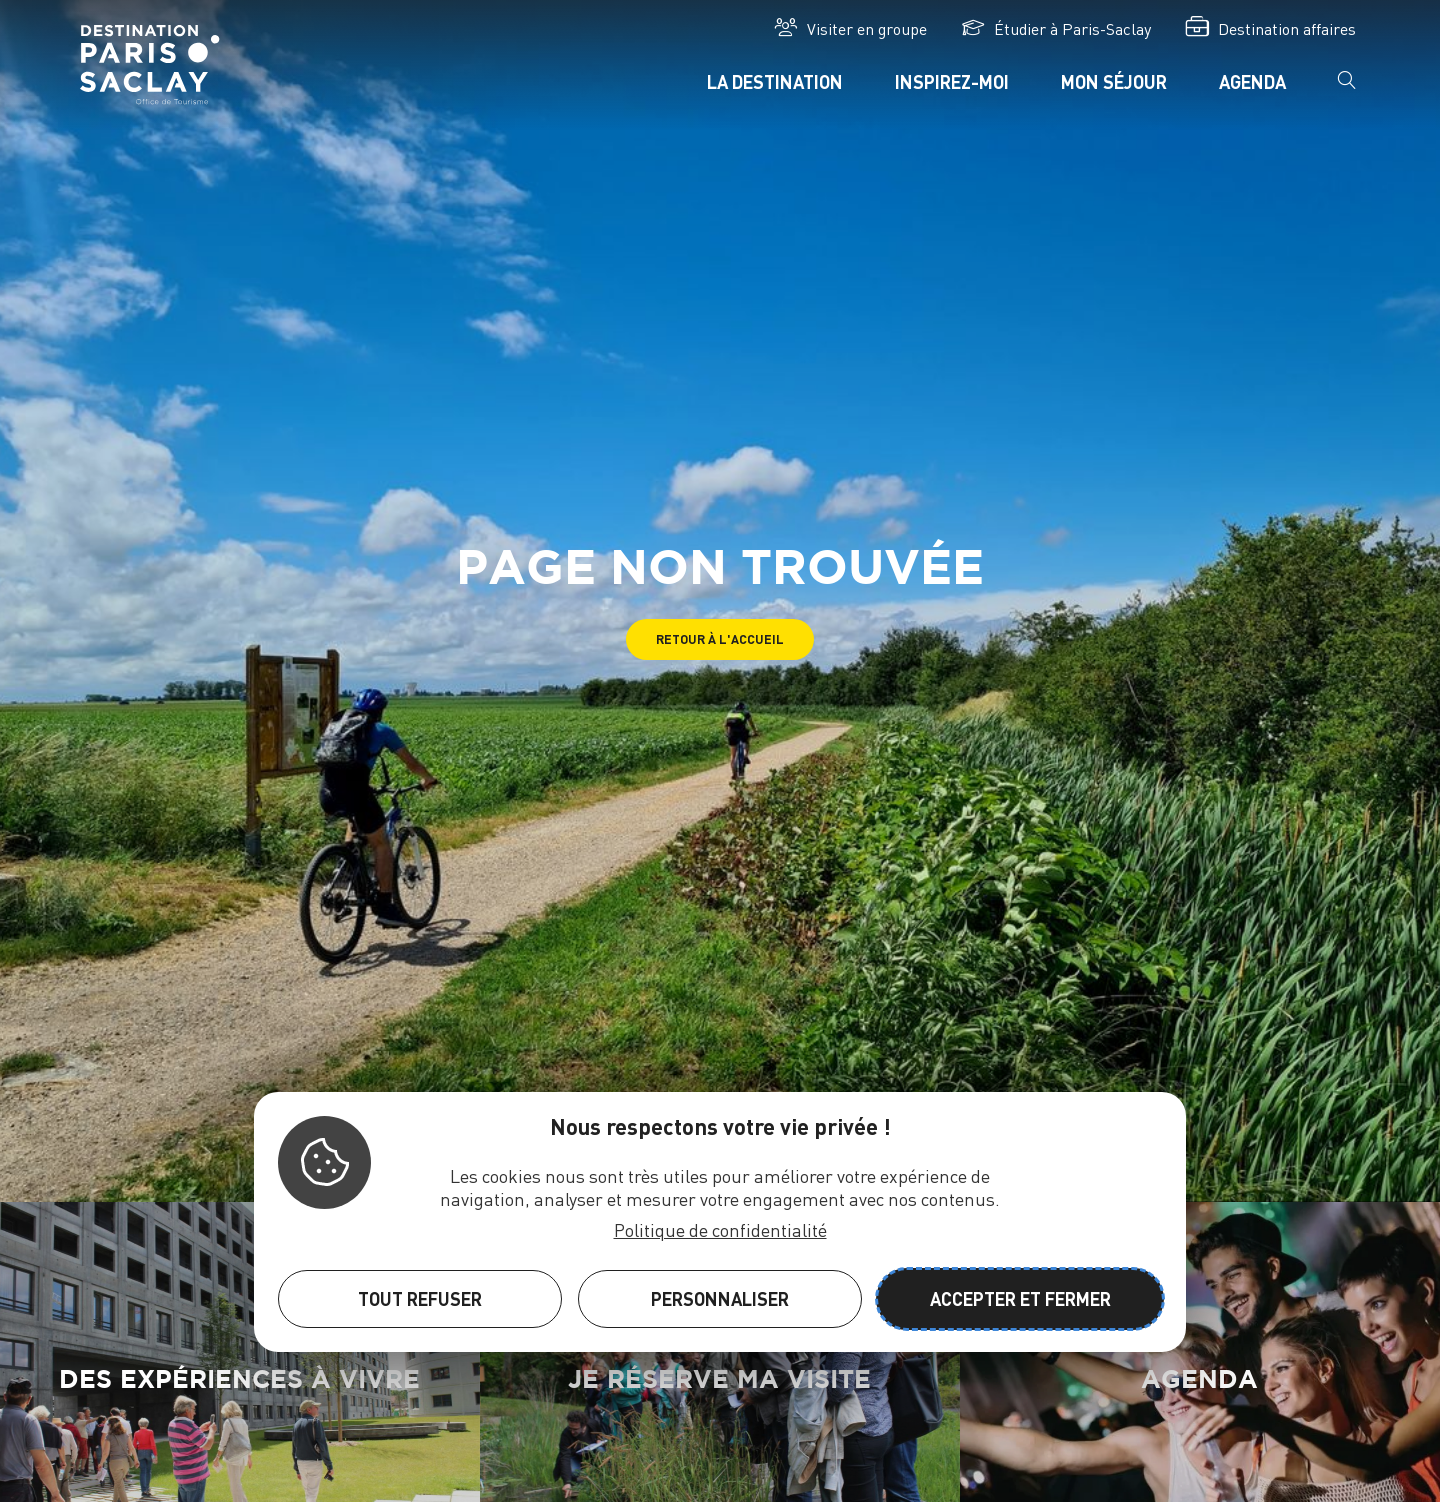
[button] (720, 639)
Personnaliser (720, 1298)
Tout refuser (420, 1298)
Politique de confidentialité (720, 1229)
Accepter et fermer (1020, 1298)
